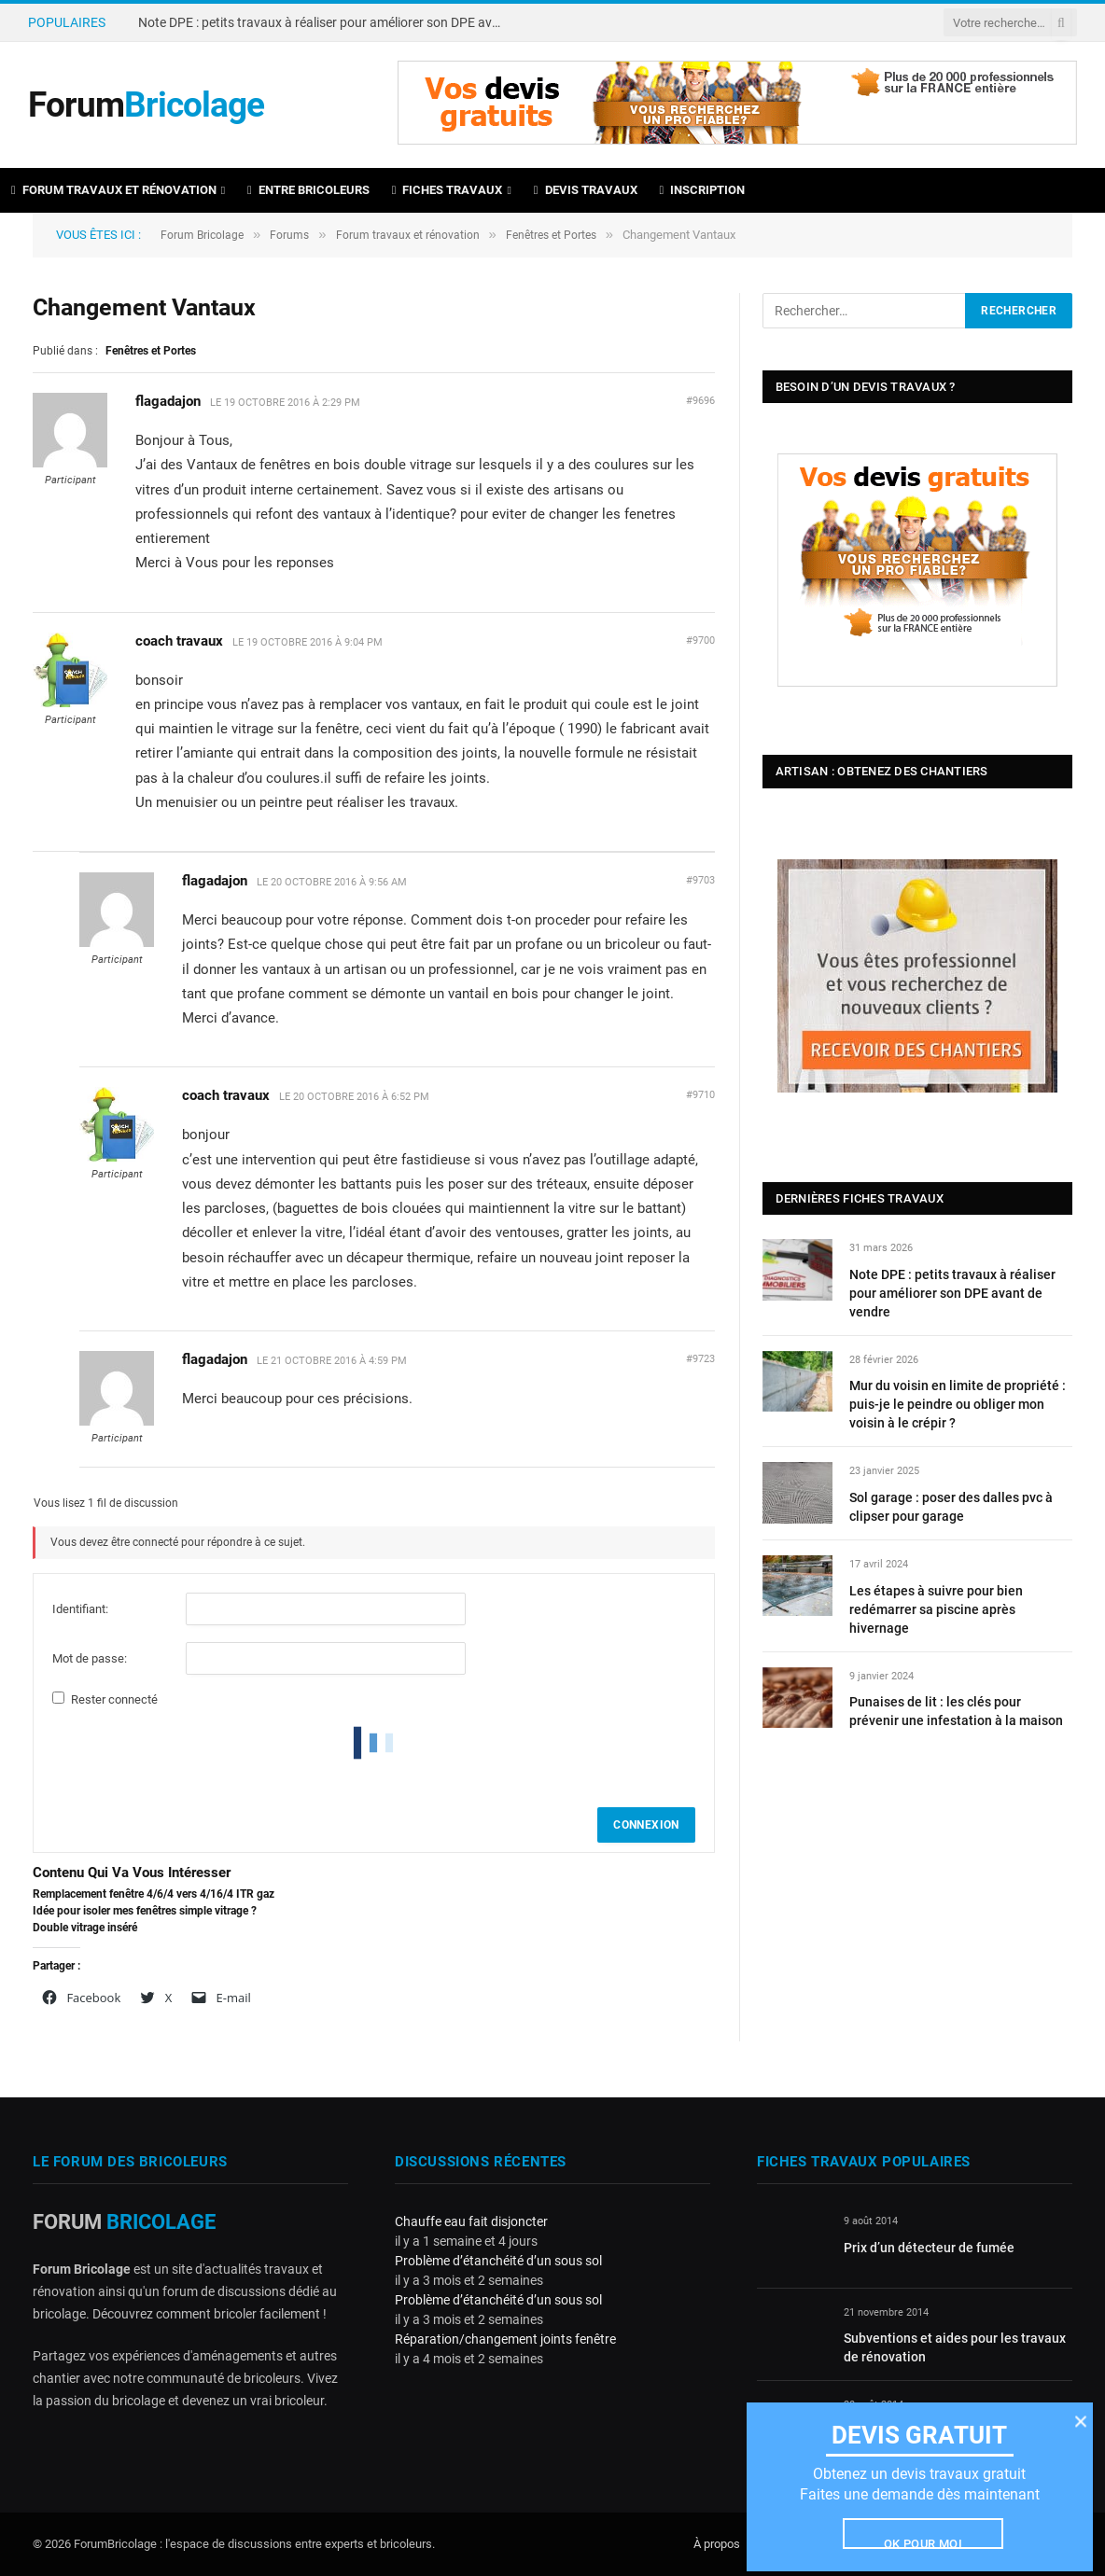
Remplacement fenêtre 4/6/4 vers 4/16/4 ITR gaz (153, 1894)
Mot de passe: (89, 1658)
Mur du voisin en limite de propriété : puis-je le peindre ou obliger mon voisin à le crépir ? (957, 1404)
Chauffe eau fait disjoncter (471, 2221)
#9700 (700, 640)
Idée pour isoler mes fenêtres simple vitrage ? (145, 1910)
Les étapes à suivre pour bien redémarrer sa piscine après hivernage (936, 1609)
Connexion (645, 1824)
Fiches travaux (447, 190)
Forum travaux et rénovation (114, 190)
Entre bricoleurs (308, 190)
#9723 (700, 1359)
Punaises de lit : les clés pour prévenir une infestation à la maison (956, 1711)
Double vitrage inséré (85, 1927)
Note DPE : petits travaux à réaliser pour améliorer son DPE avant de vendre (324, 22)
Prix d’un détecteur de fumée (929, 2247)
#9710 (700, 1095)
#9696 (700, 401)
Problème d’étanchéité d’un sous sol (498, 2260)
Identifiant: (80, 1609)
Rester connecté (114, 1699)
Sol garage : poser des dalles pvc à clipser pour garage (951, 1507)
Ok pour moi (923, 2542)
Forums (293, 235)
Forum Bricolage (203, 235)
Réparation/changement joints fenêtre (505, 2339)
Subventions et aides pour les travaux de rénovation (955, 2347)
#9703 (700, 880)
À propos (716, 2544)
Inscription (703, 190)
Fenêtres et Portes (559, 235)
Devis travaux (585, 190)
